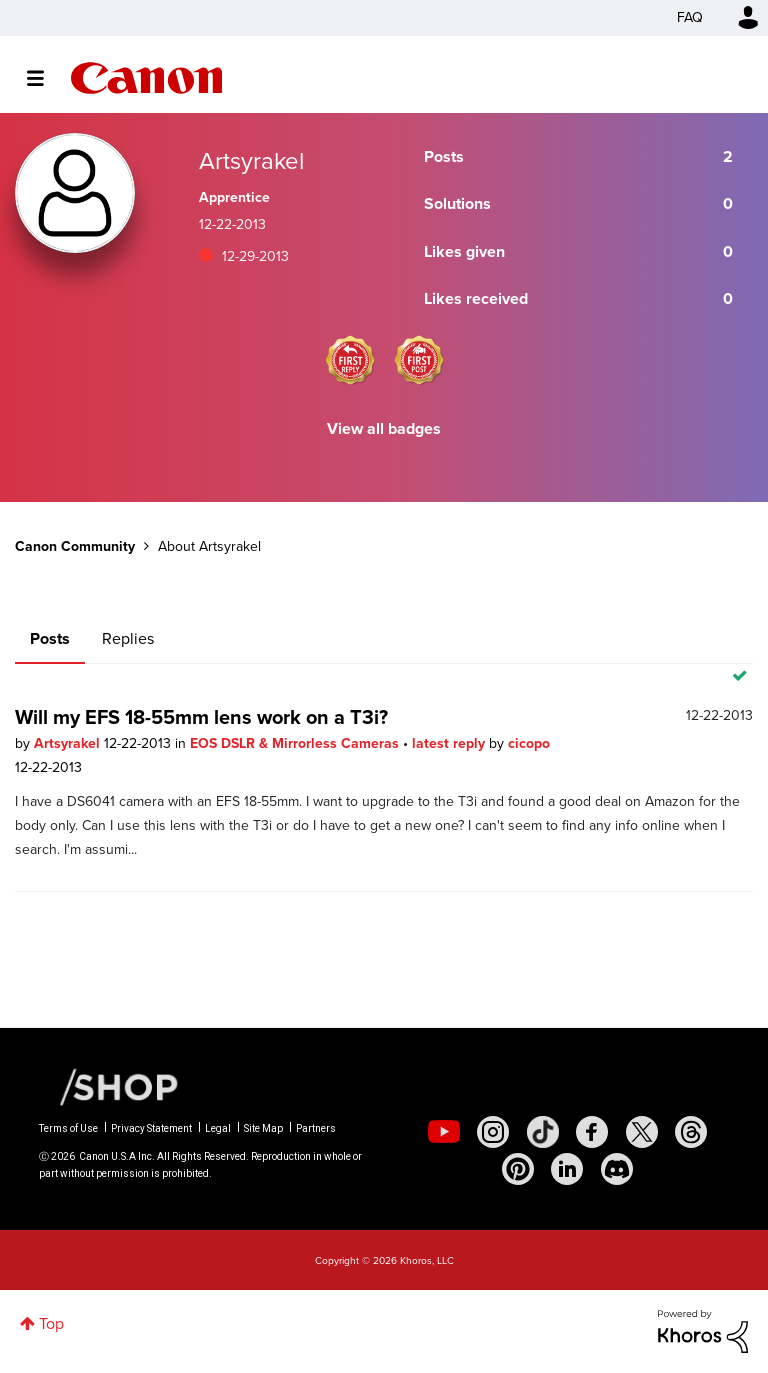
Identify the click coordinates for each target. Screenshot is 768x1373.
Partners (316, 1128)
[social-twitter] (642, 1132)
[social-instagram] (493, 1132)
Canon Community (146, 78)
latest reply (450, 743)
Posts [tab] (50, 638)
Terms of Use (68, 1128)
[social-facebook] (592, 1132)
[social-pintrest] (518, 1169)
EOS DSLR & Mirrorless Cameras (296, 743)
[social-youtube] (444, 1132)
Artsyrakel (69, 743)
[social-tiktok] (543, 1132)
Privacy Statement (151, 1128)
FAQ (690, 17)
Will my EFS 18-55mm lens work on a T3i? (201, 717)
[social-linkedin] (567, 1169)
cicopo (529, 743)
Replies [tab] (128, 638)
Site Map (263, 1128)
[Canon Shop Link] (109, 1086)
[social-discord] (617, 1169)
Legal (218, 1128)
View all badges (384, 428)
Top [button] (51, 1323)
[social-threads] (691, 1132)
